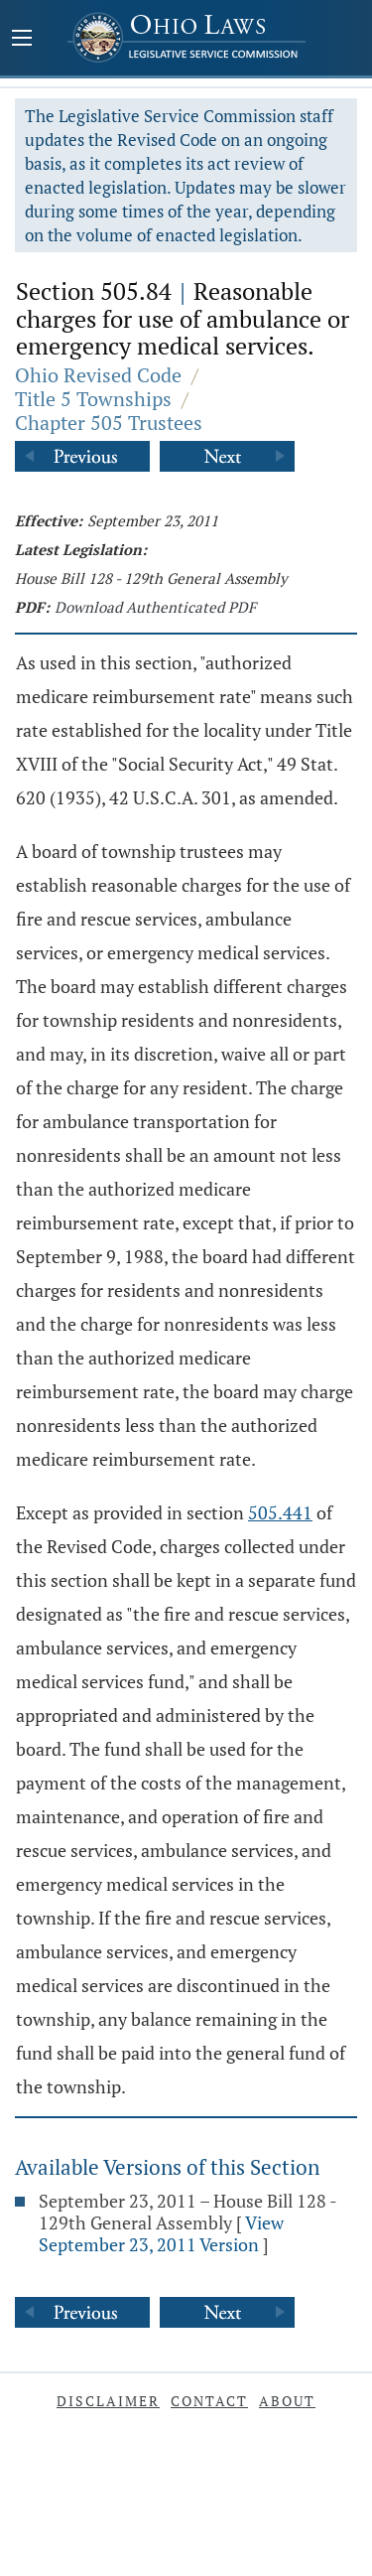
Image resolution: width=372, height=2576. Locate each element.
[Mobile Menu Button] (22, 40)
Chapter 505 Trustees (108, 422)
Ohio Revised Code (98, 374)
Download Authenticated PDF (155, 607)
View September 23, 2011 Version (161, 2233)
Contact (209, 2400)
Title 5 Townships (93, 398)
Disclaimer (108, 2400)
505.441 (280, 1512)
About (287, 2400)
